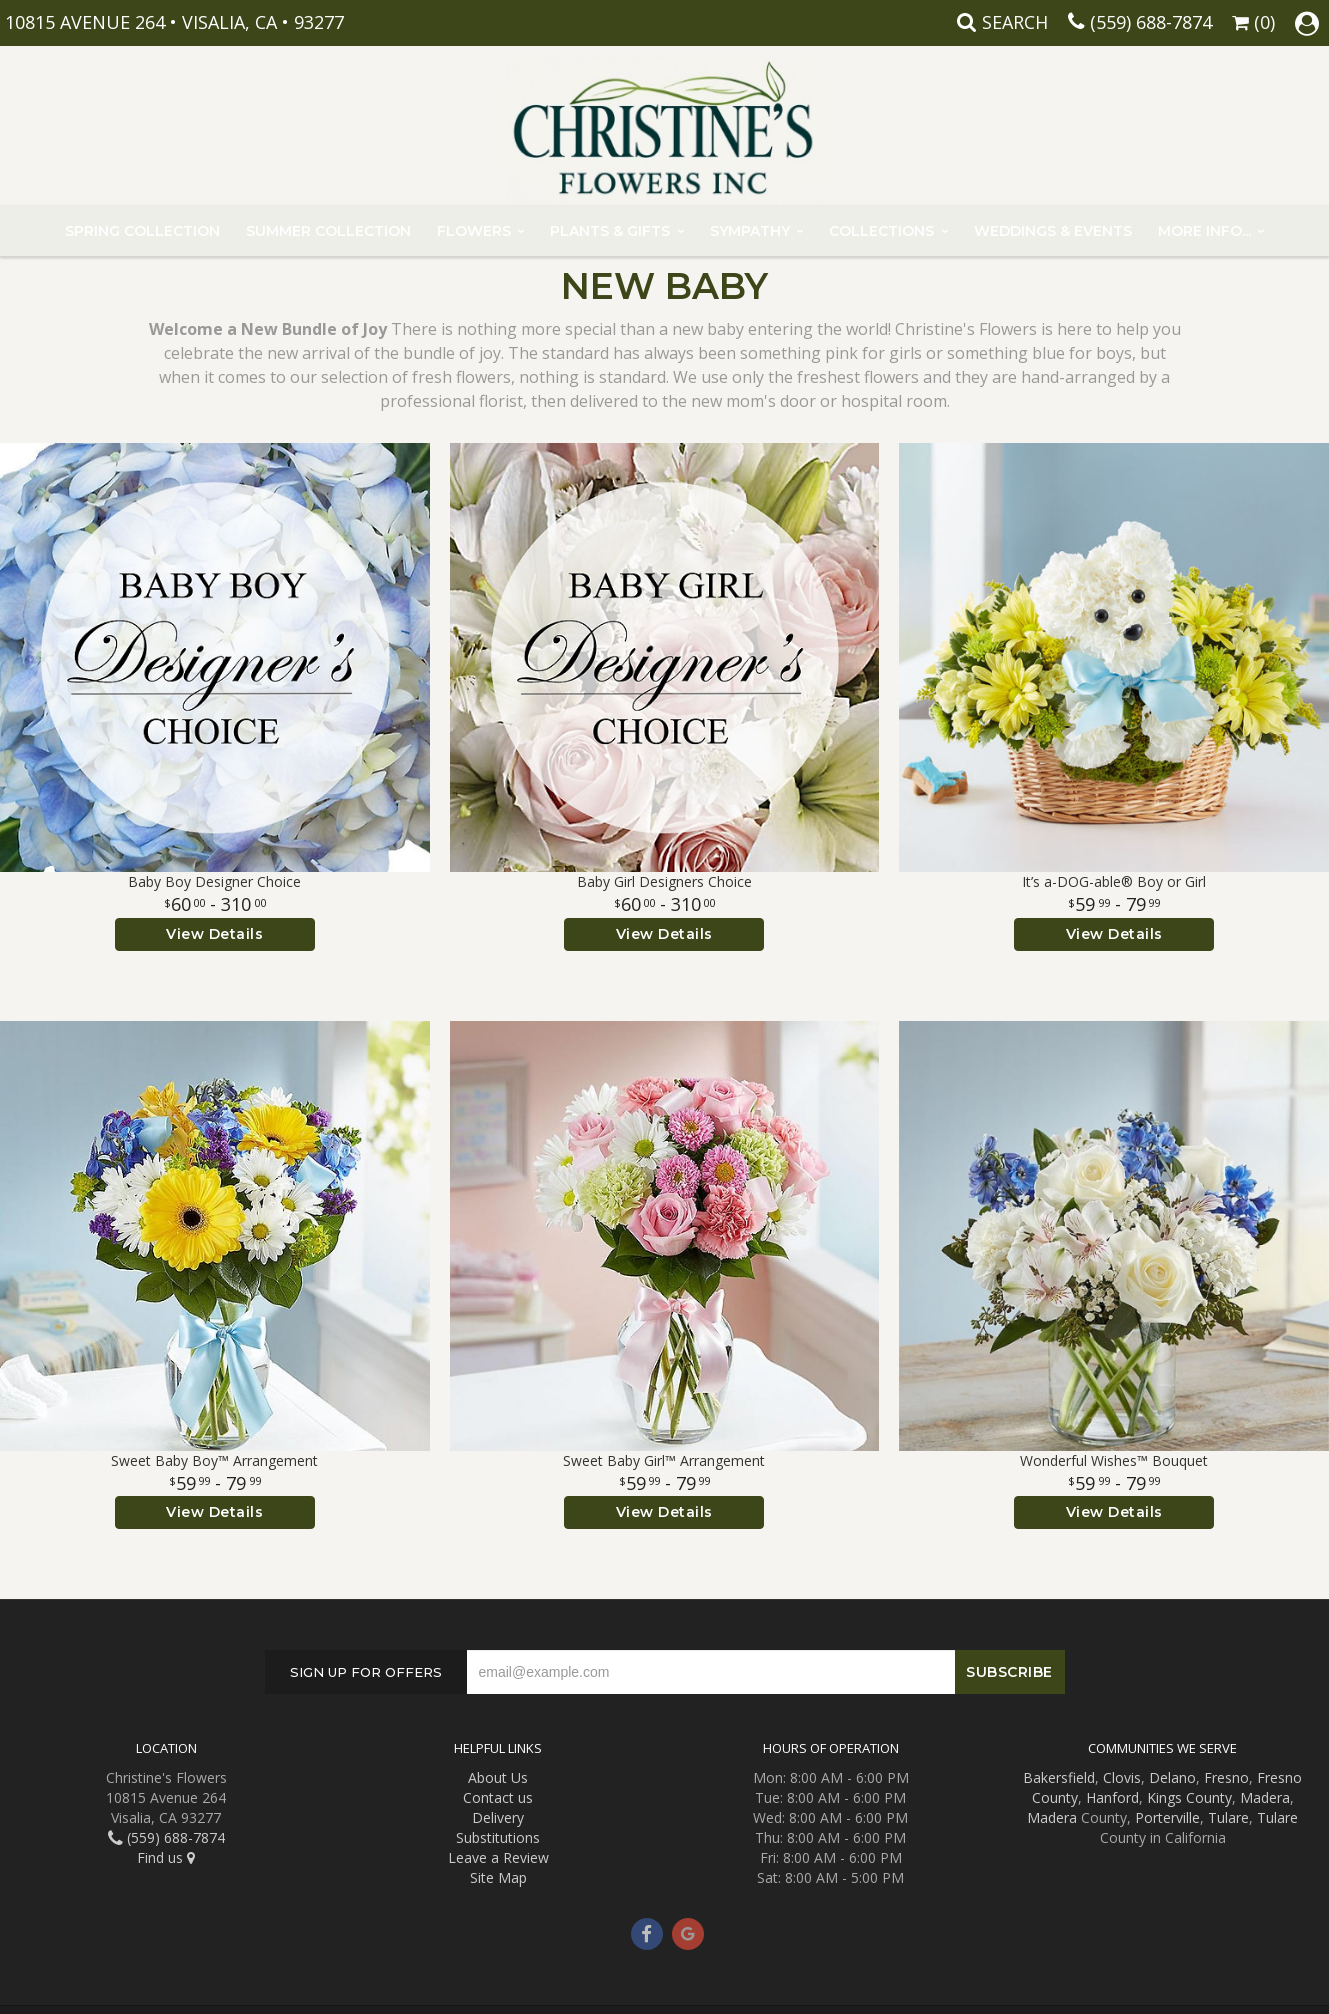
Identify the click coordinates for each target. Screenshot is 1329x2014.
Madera (1265, 1797)
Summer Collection (328, 231)
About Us (498, 1777)
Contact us (498, 1797)
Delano (1172, 1777)
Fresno (1226, 1777)
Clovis (1122, 1777)
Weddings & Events (1053, 231)
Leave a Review (498, 1857)
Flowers (474, 231)
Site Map (498, 1877)
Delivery (498, 1817)
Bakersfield (1059, 1777)
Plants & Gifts (610, 231)
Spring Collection (142, 231)
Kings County (1189, 1797)
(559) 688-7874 (1151, 22)
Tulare (1228, 1817)
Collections (881, 231)
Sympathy (750, 231)
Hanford (1112, 1797)
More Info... (1204, 231)
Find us (166, 1857)
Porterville (1167, 1817)
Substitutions (498, 1837)
